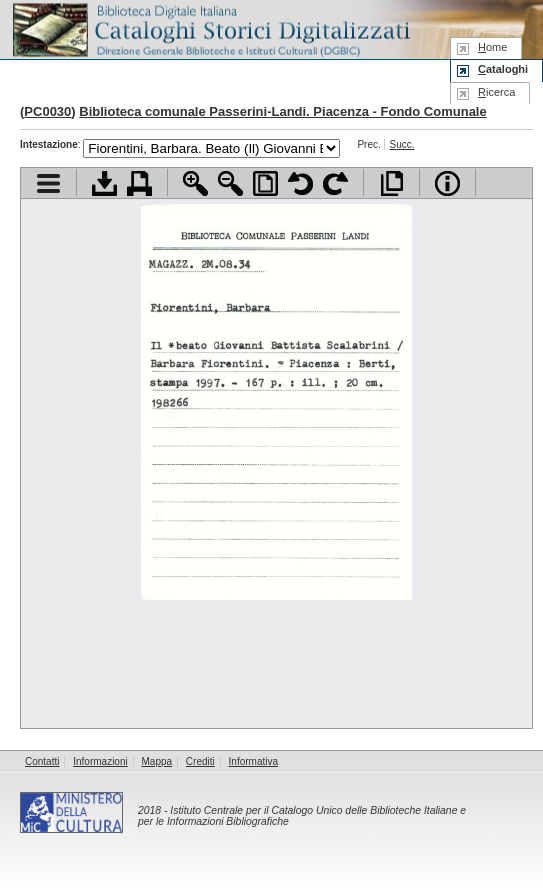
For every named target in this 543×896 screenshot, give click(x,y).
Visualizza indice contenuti (48, 183)
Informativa (253, 761)
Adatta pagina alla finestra (265, 183)
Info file (447, 183)
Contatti (42, 761)
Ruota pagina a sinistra (300, 183)
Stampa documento (139, 183)
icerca (496, 92)
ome (492, 47)
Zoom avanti (195, 183)
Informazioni (100, 761)
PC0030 (47, 111)
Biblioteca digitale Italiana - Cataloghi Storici (210, 28)
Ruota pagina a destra (335, 183)
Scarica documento (104, 183)
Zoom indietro (230, 183)
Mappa (157, 761)
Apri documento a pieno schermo (391, 183)
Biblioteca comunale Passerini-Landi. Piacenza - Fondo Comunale (282, 111)
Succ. (402, 144)
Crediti (200, 761)
